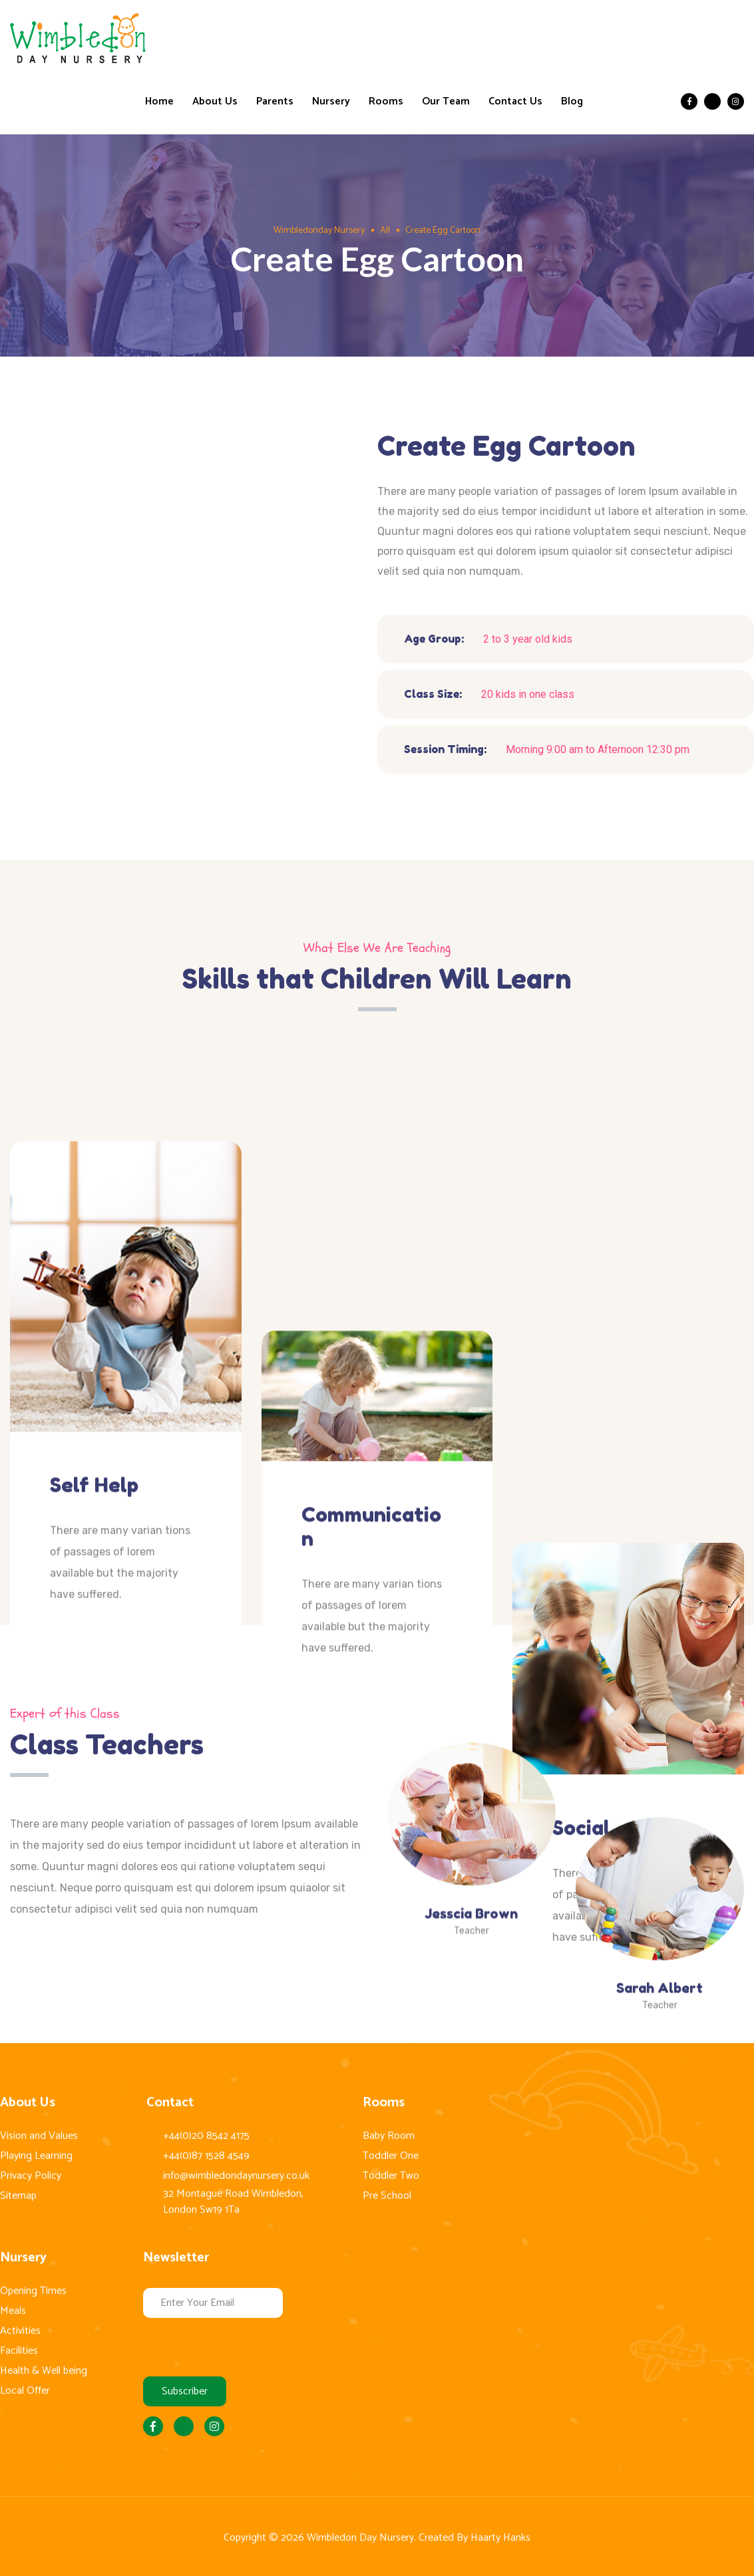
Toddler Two (391, 2176)
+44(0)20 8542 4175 (206, 2136)
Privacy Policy (30, 2176)
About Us (215, 101)
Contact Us (515, 101)
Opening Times (33, 2291)
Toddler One (391, 2156)
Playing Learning (36, 2156)
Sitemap (18, 2196)
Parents (274, 101)
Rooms (386, 101)
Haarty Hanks (500, 2538)
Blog (572, 101)
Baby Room (389, 2136)
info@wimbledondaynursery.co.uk (236, 2175)
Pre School (387, 2196)
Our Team (446, 101)
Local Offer (25, 2391)
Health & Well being (43, 2371)
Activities (20, 2331)
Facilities (19, 2351)
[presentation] (244, 2344)
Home (159, 101)
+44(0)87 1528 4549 (206, 2156)
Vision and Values (39, 2136)
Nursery (331, 101)
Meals (13, 2311)
